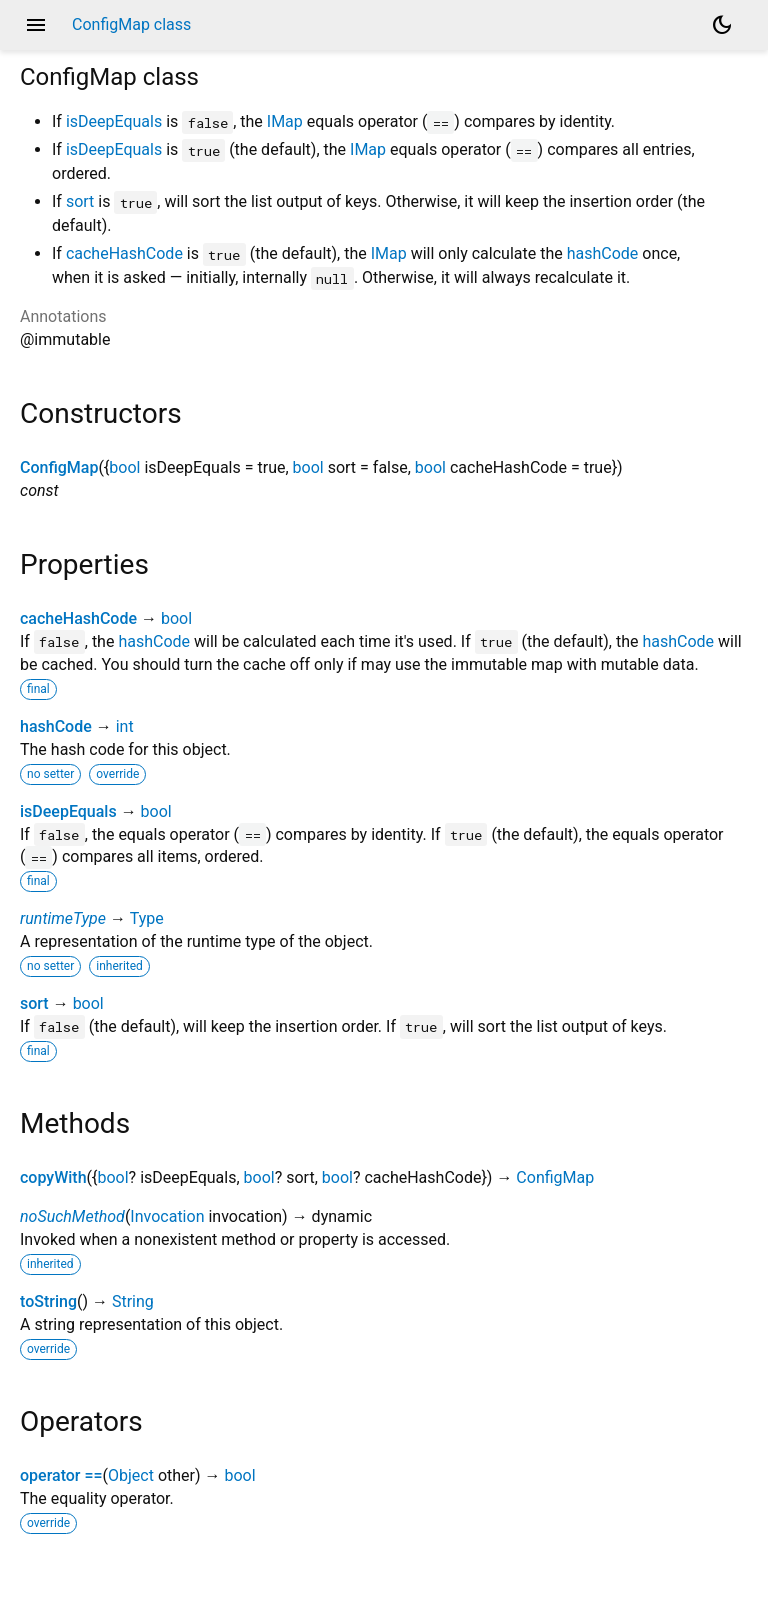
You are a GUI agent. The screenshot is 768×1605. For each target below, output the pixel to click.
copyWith (53, 1177)
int (125, 726)
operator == (61, 1475)
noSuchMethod (72, 1216)
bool (124, 467)
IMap (285, 121)
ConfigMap (59, 467)
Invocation (167, 1216)
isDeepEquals (114, 121)
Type (147, 918)
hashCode (603, 253)
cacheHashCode (124, 253)
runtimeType (63, 918)
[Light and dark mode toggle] (722, 25)
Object (131, 1475)
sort (80, 201)
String (133, 1301)
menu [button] (36, 25)
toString (48, 1301)
